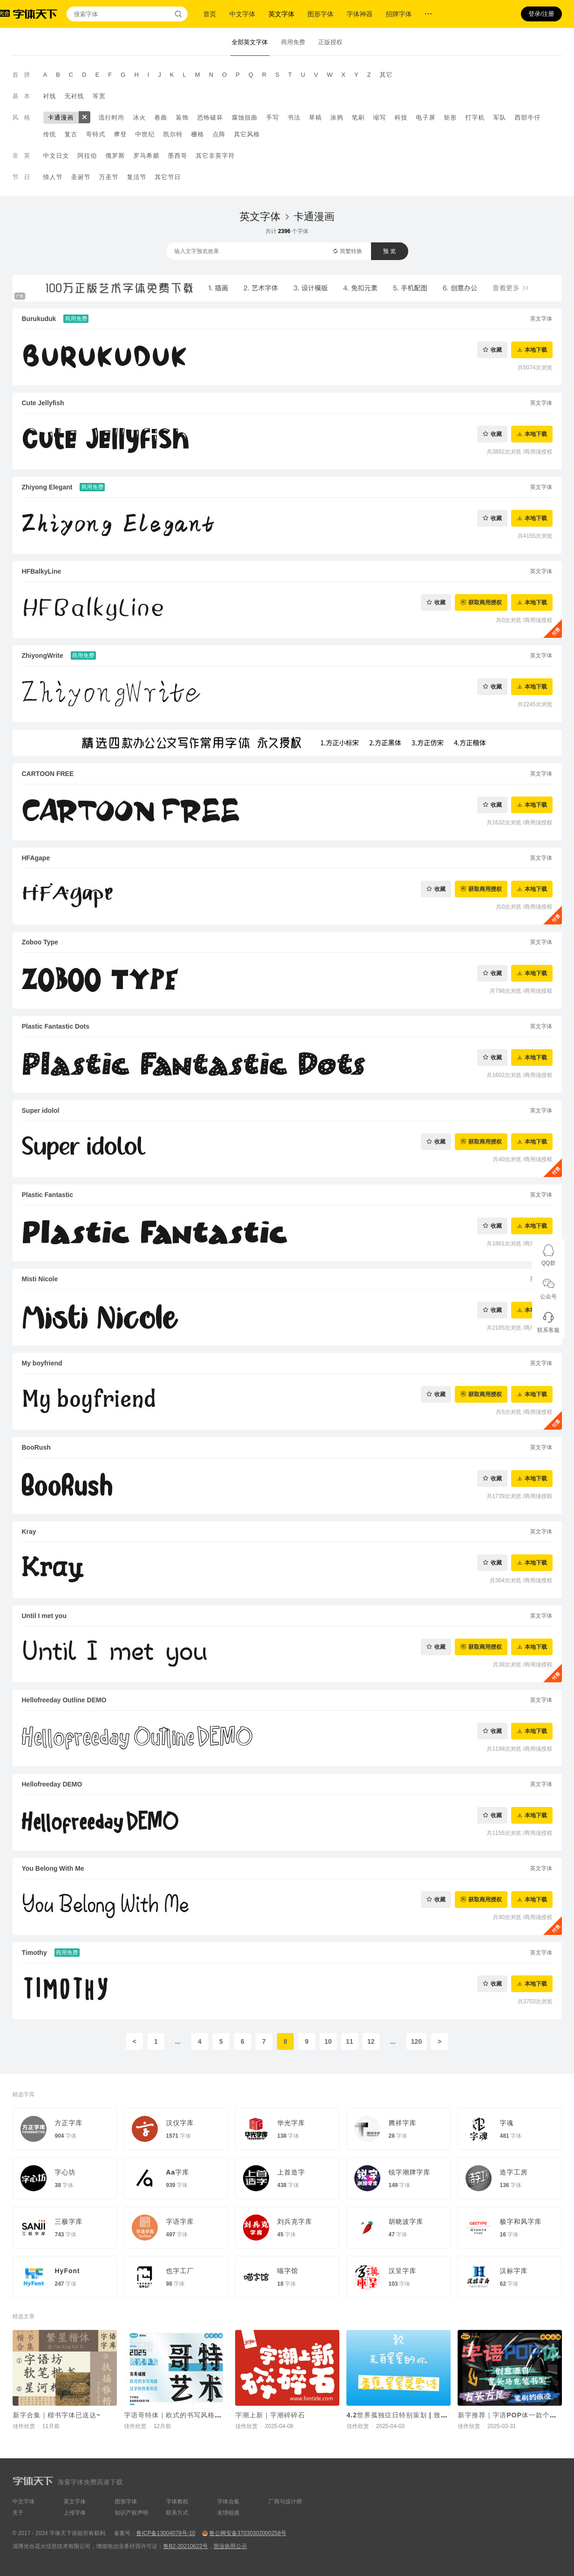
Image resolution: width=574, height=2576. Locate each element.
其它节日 (168, 177)
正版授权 (330, 42)
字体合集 (228, 2501)
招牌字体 (399, 14)
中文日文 (56, 155)
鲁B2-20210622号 (185, 2546)
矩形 (450, 117)
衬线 (49, 96)
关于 (18, 2512)
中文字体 (243, 14)
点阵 (219, 134)
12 (371, 2041)
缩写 (379, 117)
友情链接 (228, 2512)
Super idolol (41, 1110)
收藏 (496, 350)
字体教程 (177, 2501)
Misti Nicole (40, 1279)
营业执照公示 (230, 2546)
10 (328, 2041)
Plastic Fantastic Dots (56, 1026)
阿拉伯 (87, 155)
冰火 (139, 117)
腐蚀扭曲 (245, 117)
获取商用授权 (485, 602)
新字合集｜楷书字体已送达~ (57, 2415)
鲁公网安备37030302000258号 (247, 2533)
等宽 (99, 96)
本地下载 (536, 350)
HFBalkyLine (41, 571)
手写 (272, 117)
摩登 (120, 134)
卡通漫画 (61, 117)
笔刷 (358, 117)
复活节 (137, 177)
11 (349, 2041)
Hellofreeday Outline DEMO (64, 1700)
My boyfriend (42, 1363)
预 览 (389, 251)
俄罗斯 (115, 155)
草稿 (315, 117)
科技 (401, 117)
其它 (386, 74)
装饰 (182, 117)
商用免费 (293, 42)
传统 (49, 134)
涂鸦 (337, 117)
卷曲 (161, 117)
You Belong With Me (53, 1868)
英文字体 (282, 14)
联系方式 (177, 2512)
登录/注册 (541, 13)
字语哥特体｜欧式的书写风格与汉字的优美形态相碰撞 (208, 2415)
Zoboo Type (40, 942)
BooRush (36, 1447)
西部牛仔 (528, 117)
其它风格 (247, 134)
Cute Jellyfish (43, 403)
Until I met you (44, 1615)
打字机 (475, 117)
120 (416, 2041)
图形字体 (321, 14)
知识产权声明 (132, 2512)
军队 (499, 117)
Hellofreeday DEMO (52, 1784)
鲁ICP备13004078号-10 (166, 2533)
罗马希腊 (147, 155)
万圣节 (109, 177)
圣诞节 (81, 177)
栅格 (197, 134)
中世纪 (145, 134)
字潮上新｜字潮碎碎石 (270, 2415)
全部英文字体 (250, 42)
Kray (29, 1531)
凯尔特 (173, 134)
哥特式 (96, 134)
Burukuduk (39, 318)
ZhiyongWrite (42, 655)
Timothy (34, 1952)
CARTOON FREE (48, 773)
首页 (209, 14)
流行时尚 (112, 117)
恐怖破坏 (210, 117)
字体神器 (360, 14)
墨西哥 (178, 155)
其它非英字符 (215, 155)
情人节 (53, 177)
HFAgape (36, 858)
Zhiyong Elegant (47, 487)
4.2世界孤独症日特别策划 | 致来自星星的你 (415, 2415)
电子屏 (426, 117)
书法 (294, 117)
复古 (71, 134)
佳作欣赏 (24, 2426)
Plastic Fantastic (48, 1194)
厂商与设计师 (285, 2501)
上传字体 (75, 2512)
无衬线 (74, 96)
